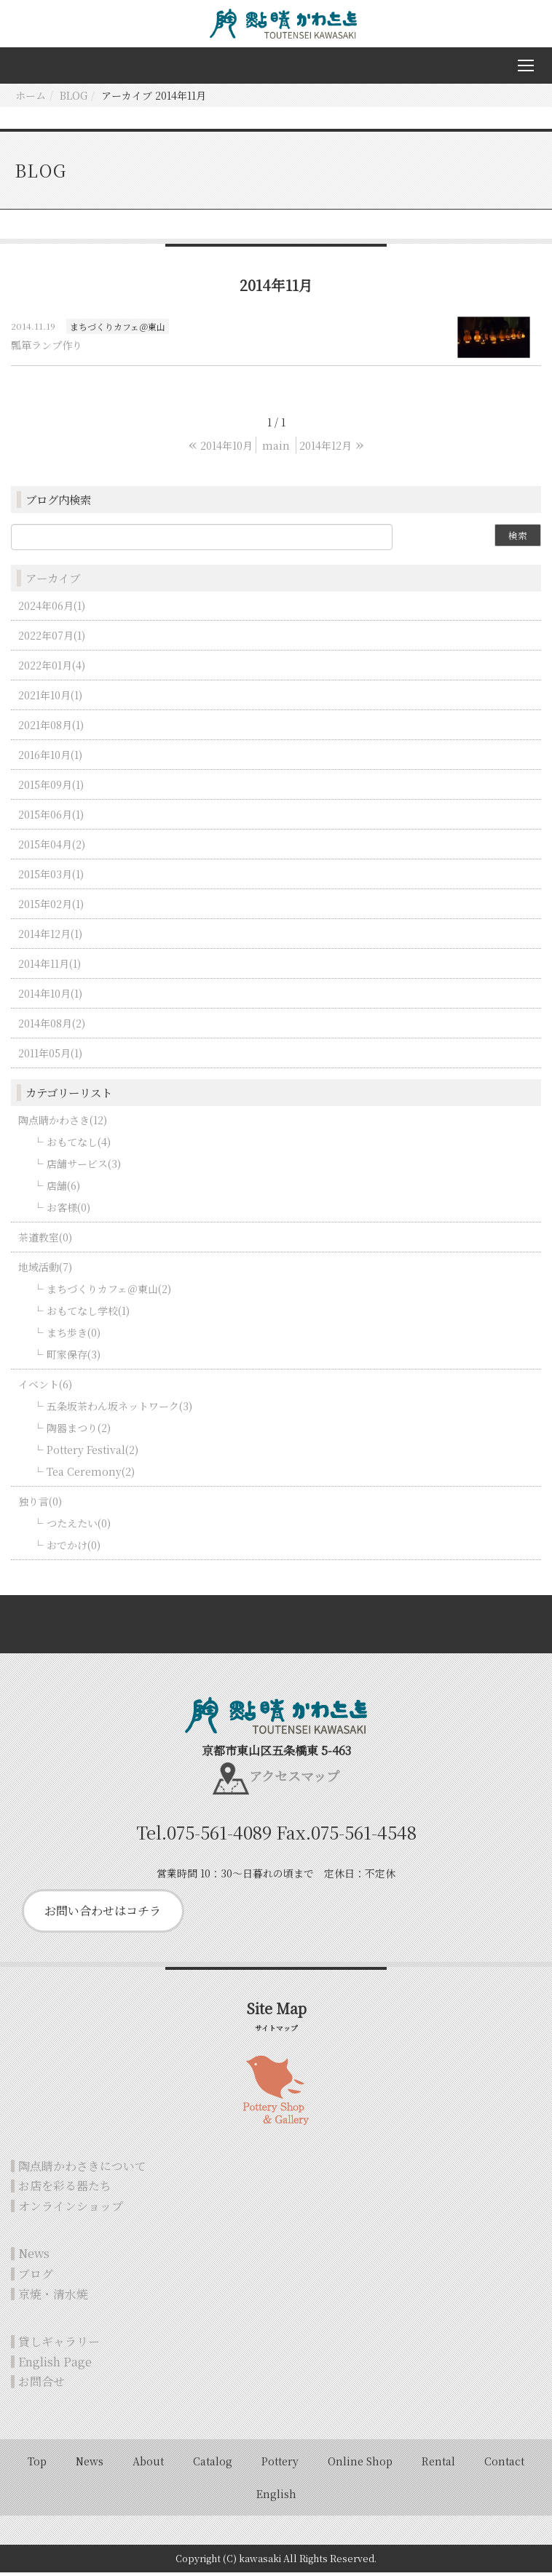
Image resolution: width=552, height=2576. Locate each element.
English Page (55, 2365)
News (34, 2257)
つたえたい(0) (79, 1526)
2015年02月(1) (51, 907)
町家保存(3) (73, 1358)
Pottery (280, 2464)
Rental (438, 2464)
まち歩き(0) (73, 1336)
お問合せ (41, 2385)
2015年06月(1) (51, 818)
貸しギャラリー (59, 2345)
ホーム (30, 99)
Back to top (276, 1628)
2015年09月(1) (51, 788)
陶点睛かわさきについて (82, 2169)
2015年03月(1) (51, 877)
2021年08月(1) (51, 728)
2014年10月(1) (50, 997)
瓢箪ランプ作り (46, 348)
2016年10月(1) (50, 758)
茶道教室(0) (45, 1240)
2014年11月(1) (49, 967)
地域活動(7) (45, 1270)
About (148, 2464)
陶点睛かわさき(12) (62, 1123)
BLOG (73, 99)
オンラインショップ (70, 2209)
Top (37, 2464)
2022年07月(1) (51, 639)
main (276, 449)
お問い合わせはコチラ (102, 1914)
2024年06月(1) (51, 609)
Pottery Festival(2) (92, 1453)
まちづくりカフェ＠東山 (117, 330)
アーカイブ (52, 582)
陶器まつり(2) (79, 1431)
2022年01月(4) (51, 668)
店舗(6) (63, 1189)
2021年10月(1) (50, 698)
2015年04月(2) (51, 847)
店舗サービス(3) (84, 1167)
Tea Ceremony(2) (91, 1475)
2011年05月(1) (50, 1056)
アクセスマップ (294, 1779)
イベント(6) (45, 1387)
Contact (504, 2464)
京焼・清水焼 (53, 2297)
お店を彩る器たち (64, 2189)
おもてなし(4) (79, 1145)
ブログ (35, 2277)
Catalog (212, 2464)
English (276, 2497)
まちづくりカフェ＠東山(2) (109, 1292)
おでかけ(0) (73, 1548)
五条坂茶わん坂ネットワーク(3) (119, 1409)
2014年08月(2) (51, 1026)
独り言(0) (40, 1505)
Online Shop (360, 2464)
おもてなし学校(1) (88, 1314)
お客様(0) (68, 1211)
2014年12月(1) (50, 937)
